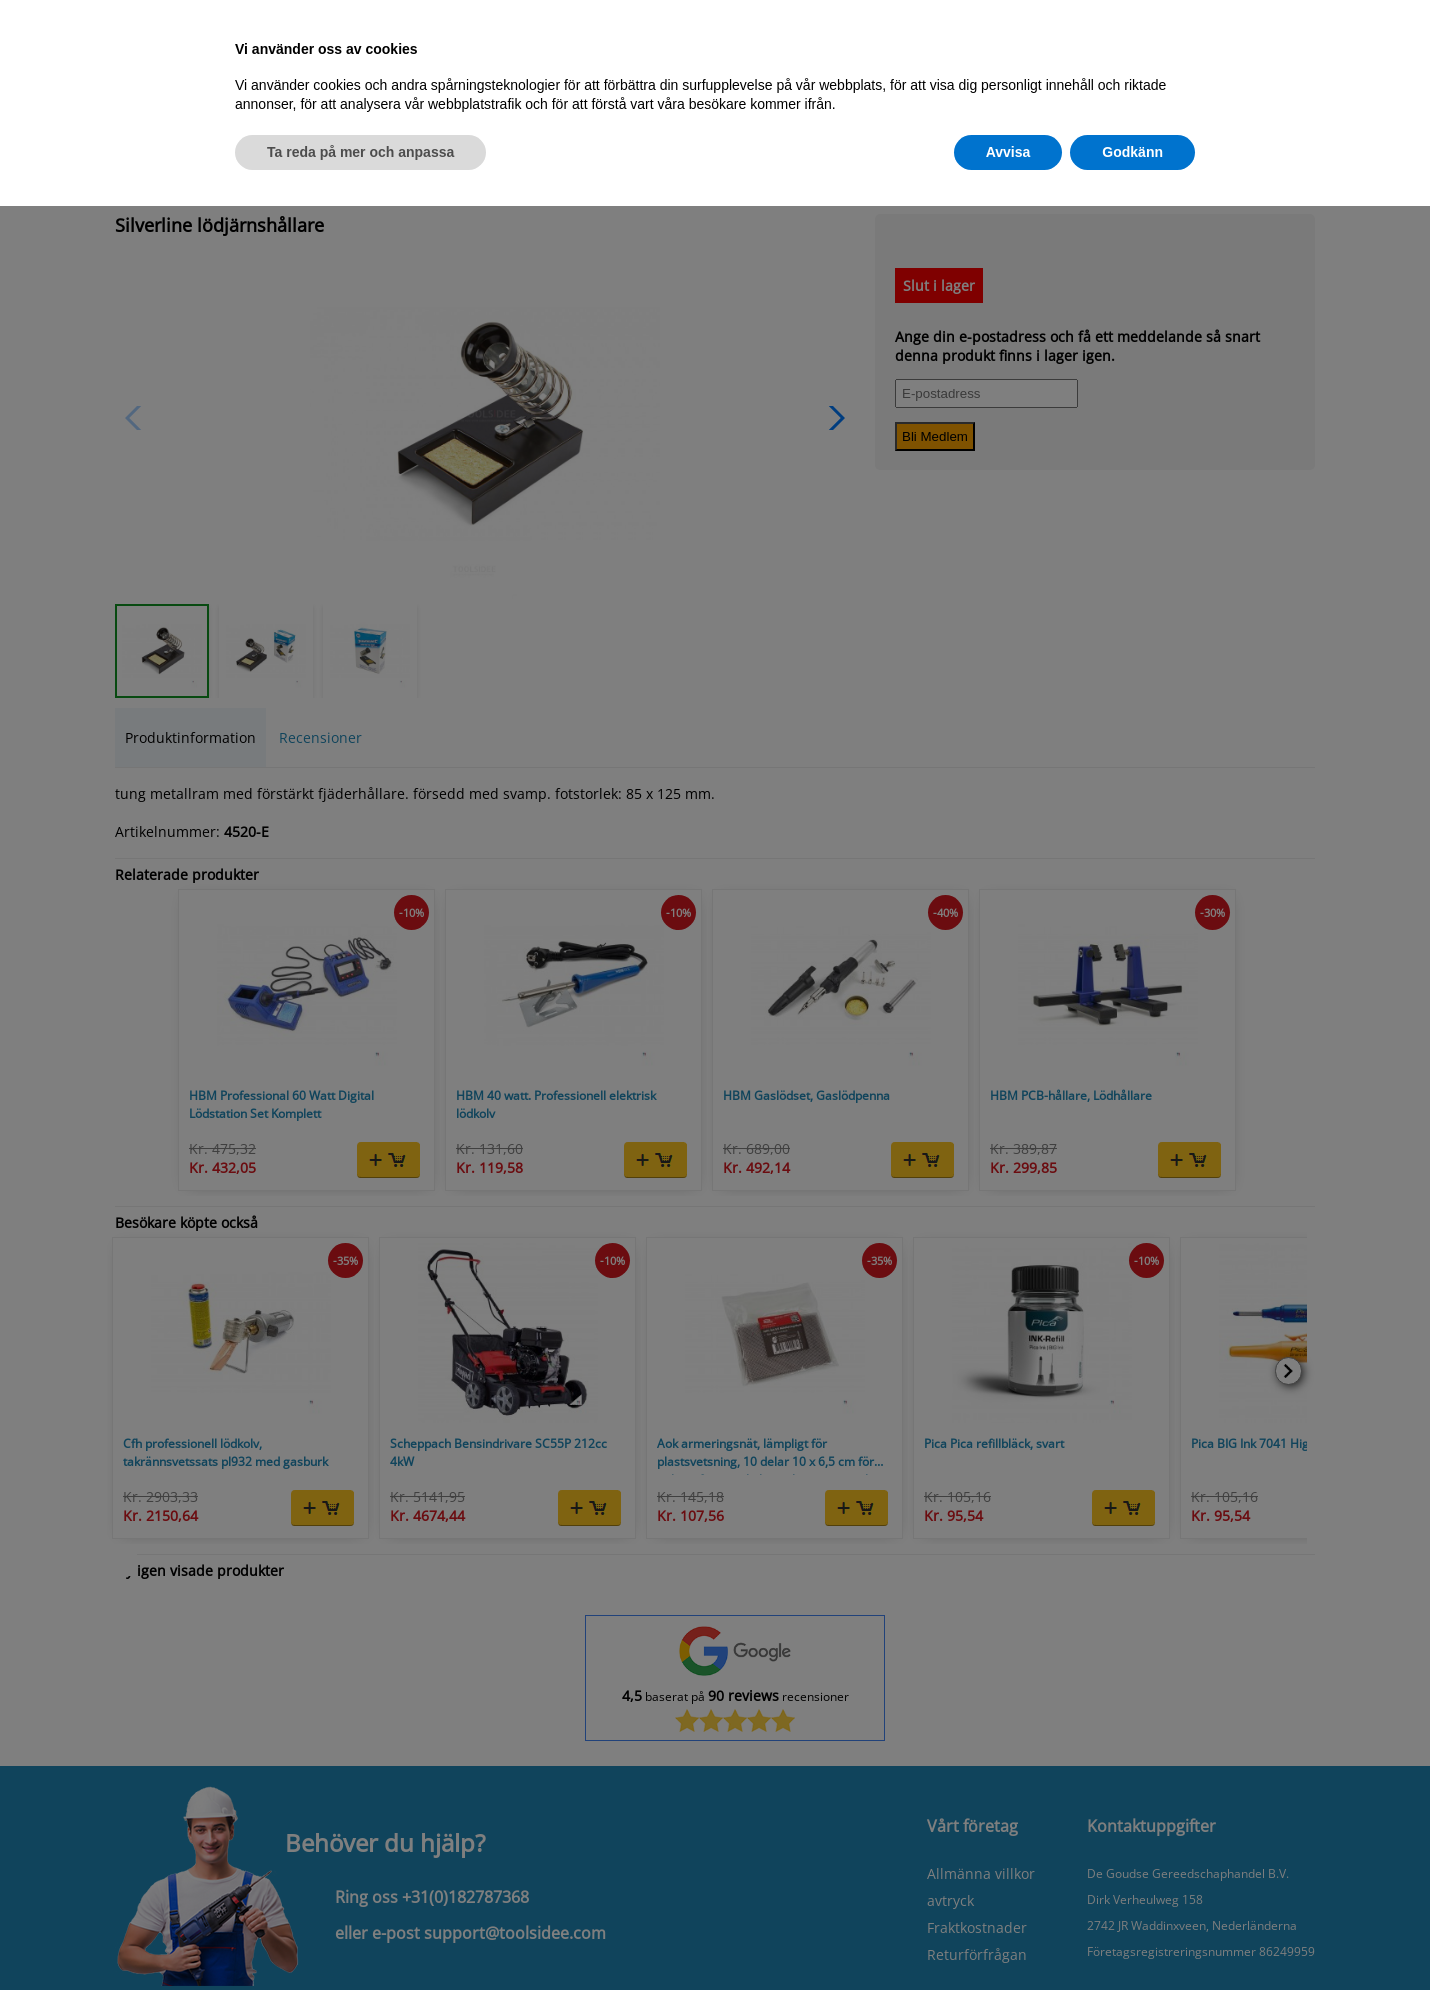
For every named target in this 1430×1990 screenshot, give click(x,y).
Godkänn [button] (1132, 152)
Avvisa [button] (1008, 152)
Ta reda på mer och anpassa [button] (360, 152)
